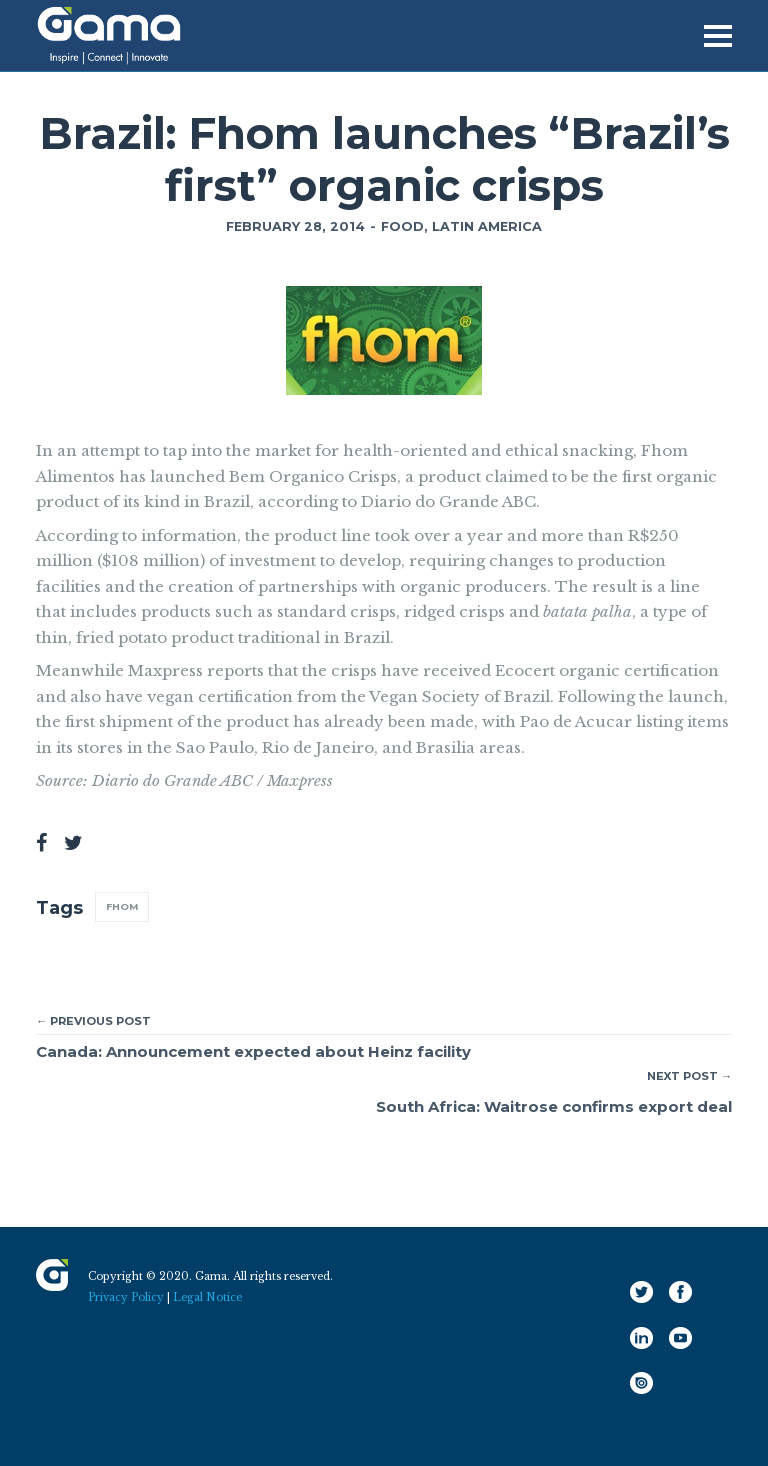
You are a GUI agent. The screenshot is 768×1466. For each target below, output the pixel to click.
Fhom (122, 906)
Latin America (487, 226)
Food (402, 226)
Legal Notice (207, 1297)
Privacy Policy (126, 1297)
